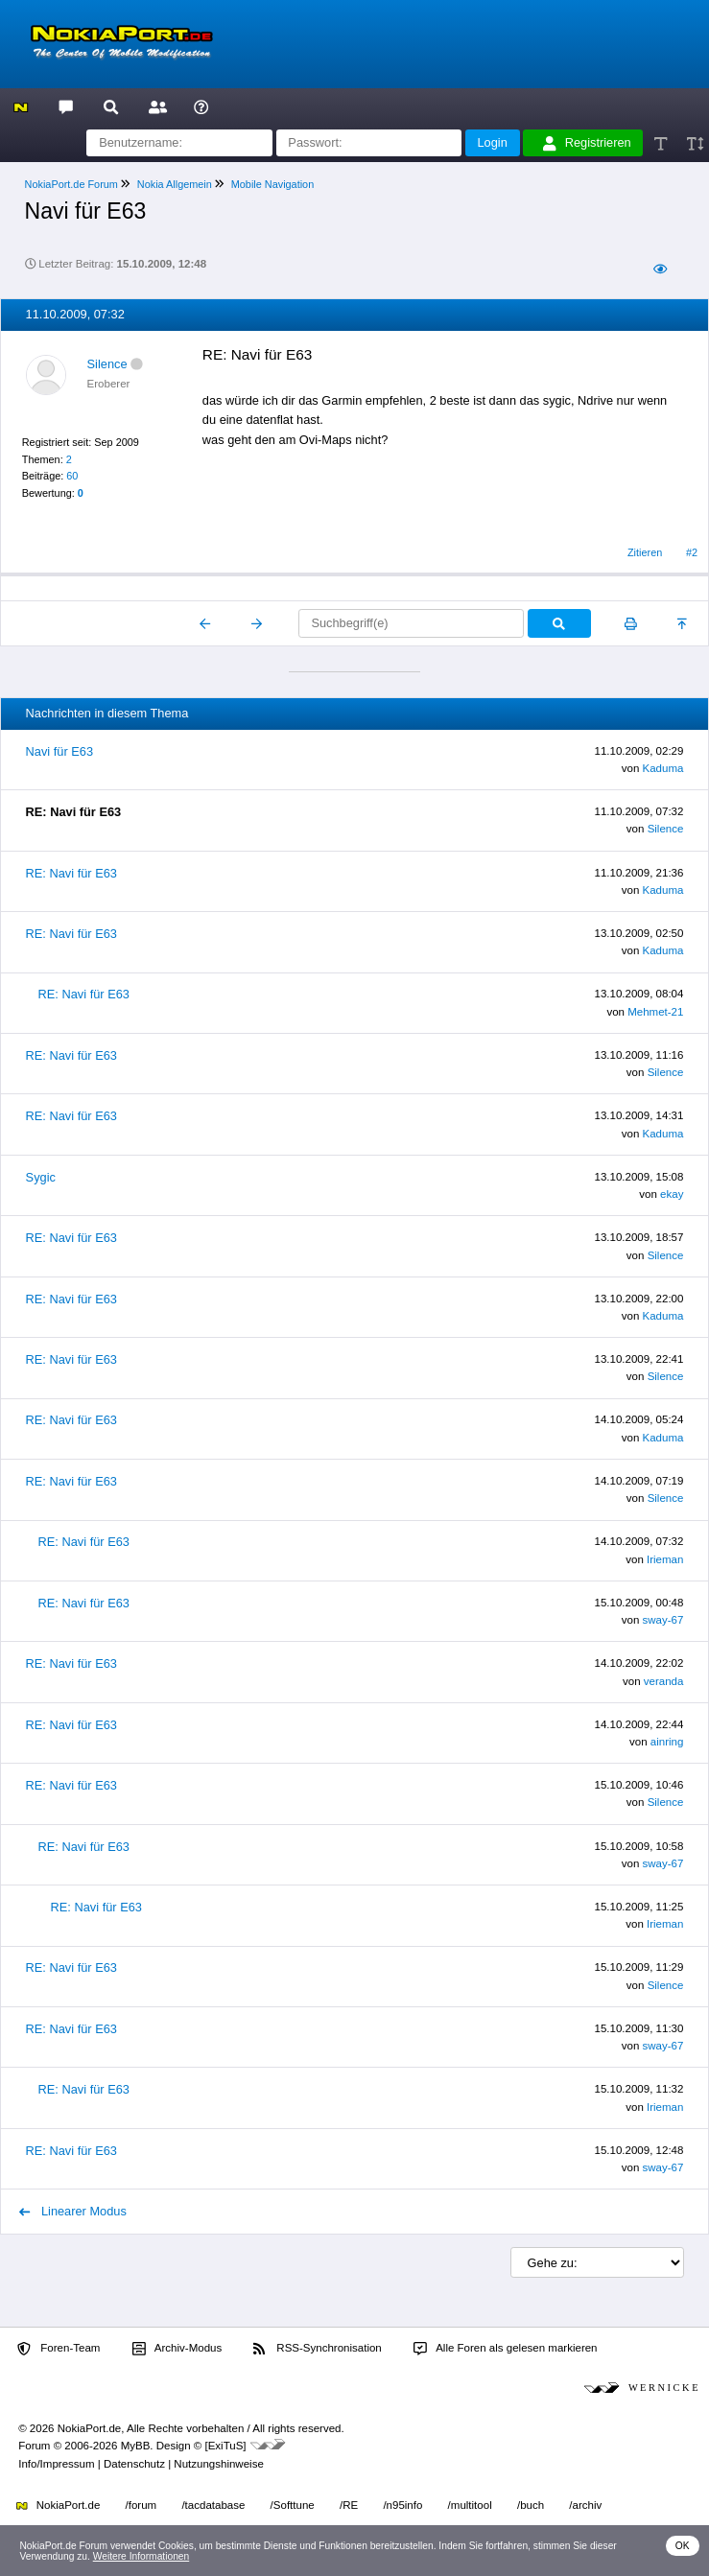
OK (682, 2546)
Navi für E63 (59, 751)
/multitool (470, 2505)
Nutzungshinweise (218, 2464)
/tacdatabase (213, 2505)
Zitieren (644, 552)
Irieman (665, 1559)
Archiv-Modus (177, 2348)
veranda (664, 1681)
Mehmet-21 (655, 1012)
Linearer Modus (73, 2211)
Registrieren (587, 143)
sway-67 (663, 1620)
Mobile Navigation (272, 184)
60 (72, 475)
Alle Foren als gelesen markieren (506, 2348)
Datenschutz (134, 2464)
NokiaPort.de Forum (71, 184)
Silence (107, 364)
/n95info (402, 2505)
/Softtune (293, 2505)
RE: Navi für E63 (71, 873)
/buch (530, 2505)
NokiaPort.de (58, 2505)
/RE (349, 2505)
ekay (671, 1194)
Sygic (41, 1177)
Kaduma (663, 768)
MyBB (136, 2445)
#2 (691, 552)
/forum (141, 2505)
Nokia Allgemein (174, 184)
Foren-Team (58, 2348)
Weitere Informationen (141, 2556)
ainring (667, 1741)
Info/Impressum (56, 2464)
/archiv (585, 2505)
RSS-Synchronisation (317, 2348)
